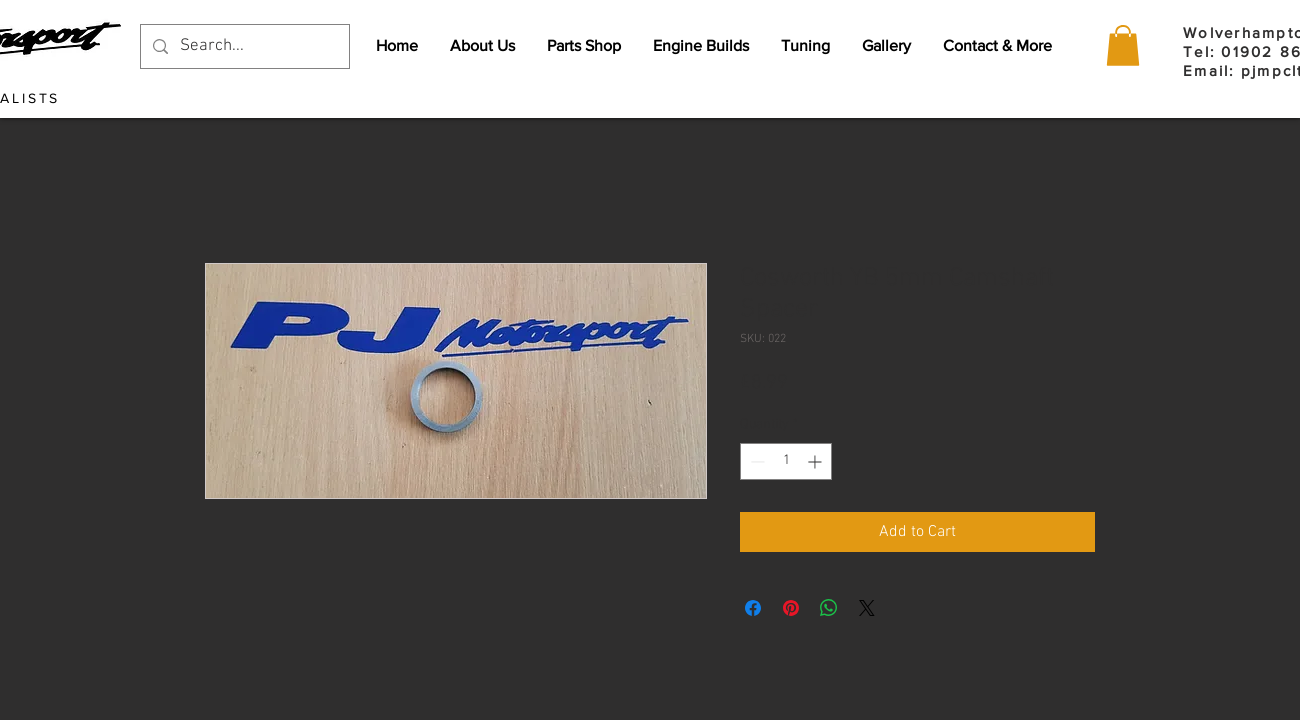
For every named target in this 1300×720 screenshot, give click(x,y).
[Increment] (816, 461)
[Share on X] (867, 608)
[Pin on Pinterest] (791, 608)
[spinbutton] (786, 461)
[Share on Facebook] (753, 608)
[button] (1123, 45)
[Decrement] (755, 461)
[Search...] (243, 46)
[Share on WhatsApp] (829, 608)
